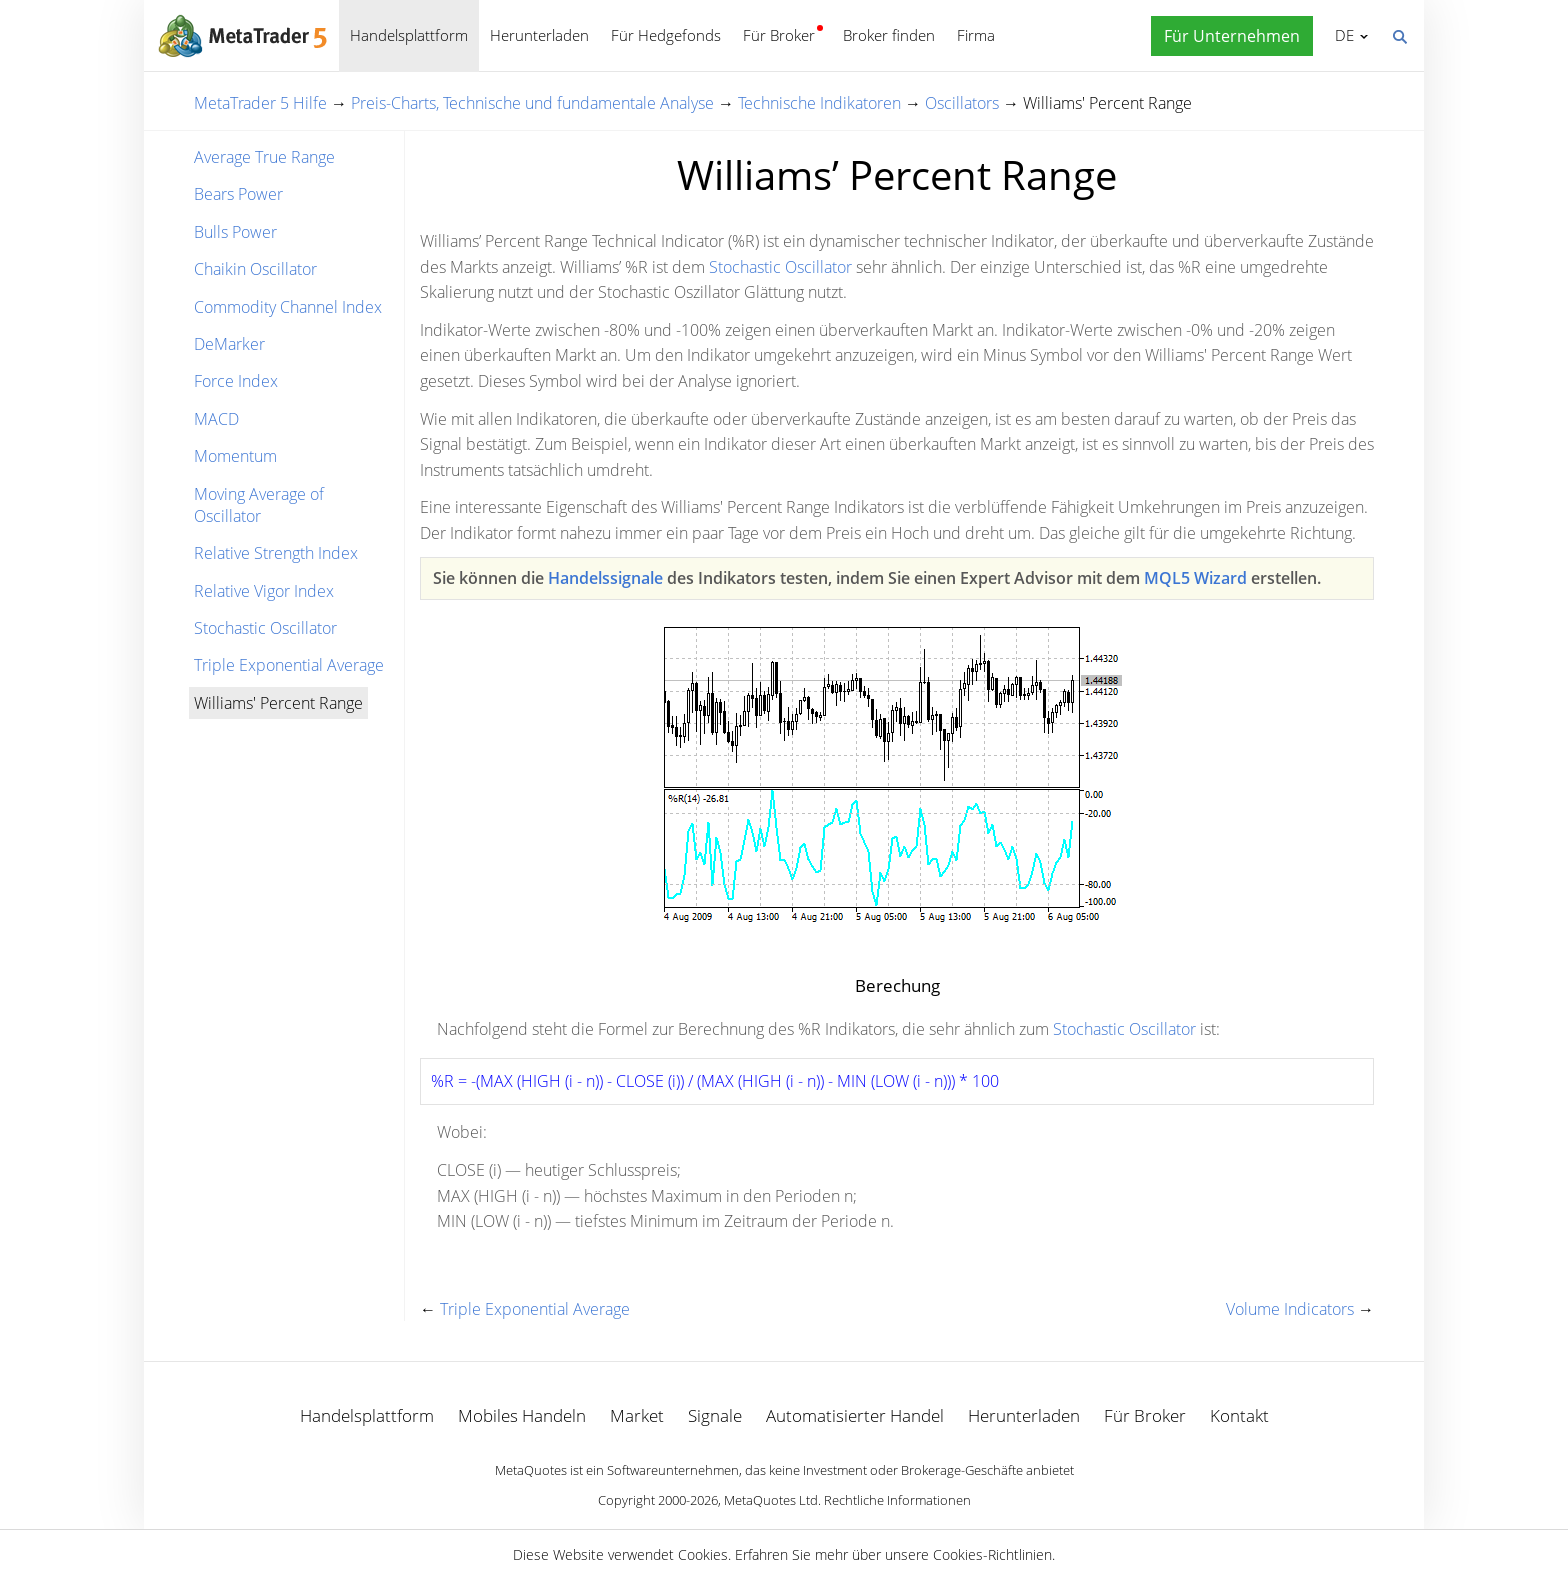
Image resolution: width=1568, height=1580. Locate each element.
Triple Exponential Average (289, 665)
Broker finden (889, 35)
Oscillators (962, 103)
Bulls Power (235, 232)
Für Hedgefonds (666, 35)
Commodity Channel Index (288, 307)
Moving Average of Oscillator (259, 505)
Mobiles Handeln (522, 1415)
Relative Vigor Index (264, 591)
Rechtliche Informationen (897, 1500)
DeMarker (229, 344)
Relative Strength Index (276, 553)
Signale (715, 1415)
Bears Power (238, 194)
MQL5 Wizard (1195, 578)
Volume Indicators (1290, 1309)
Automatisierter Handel (855, 1415)
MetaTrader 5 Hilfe (260, 103)
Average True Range (264, 157)
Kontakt (1239, 1415)
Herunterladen (539, 35)
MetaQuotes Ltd (771, 1500)
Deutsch (1341, 35)
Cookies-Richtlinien (992, 1554)
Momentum (235, 456)
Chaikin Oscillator (255, 269)
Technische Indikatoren (819, 103)
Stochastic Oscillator (265, 628)
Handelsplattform (409, 35)
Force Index (236, 381)
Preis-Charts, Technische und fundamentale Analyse (532, 103)
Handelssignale (605, 578)
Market (637, 1415)
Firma (976, 35)
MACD (216, 419)
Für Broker (779, 35)
